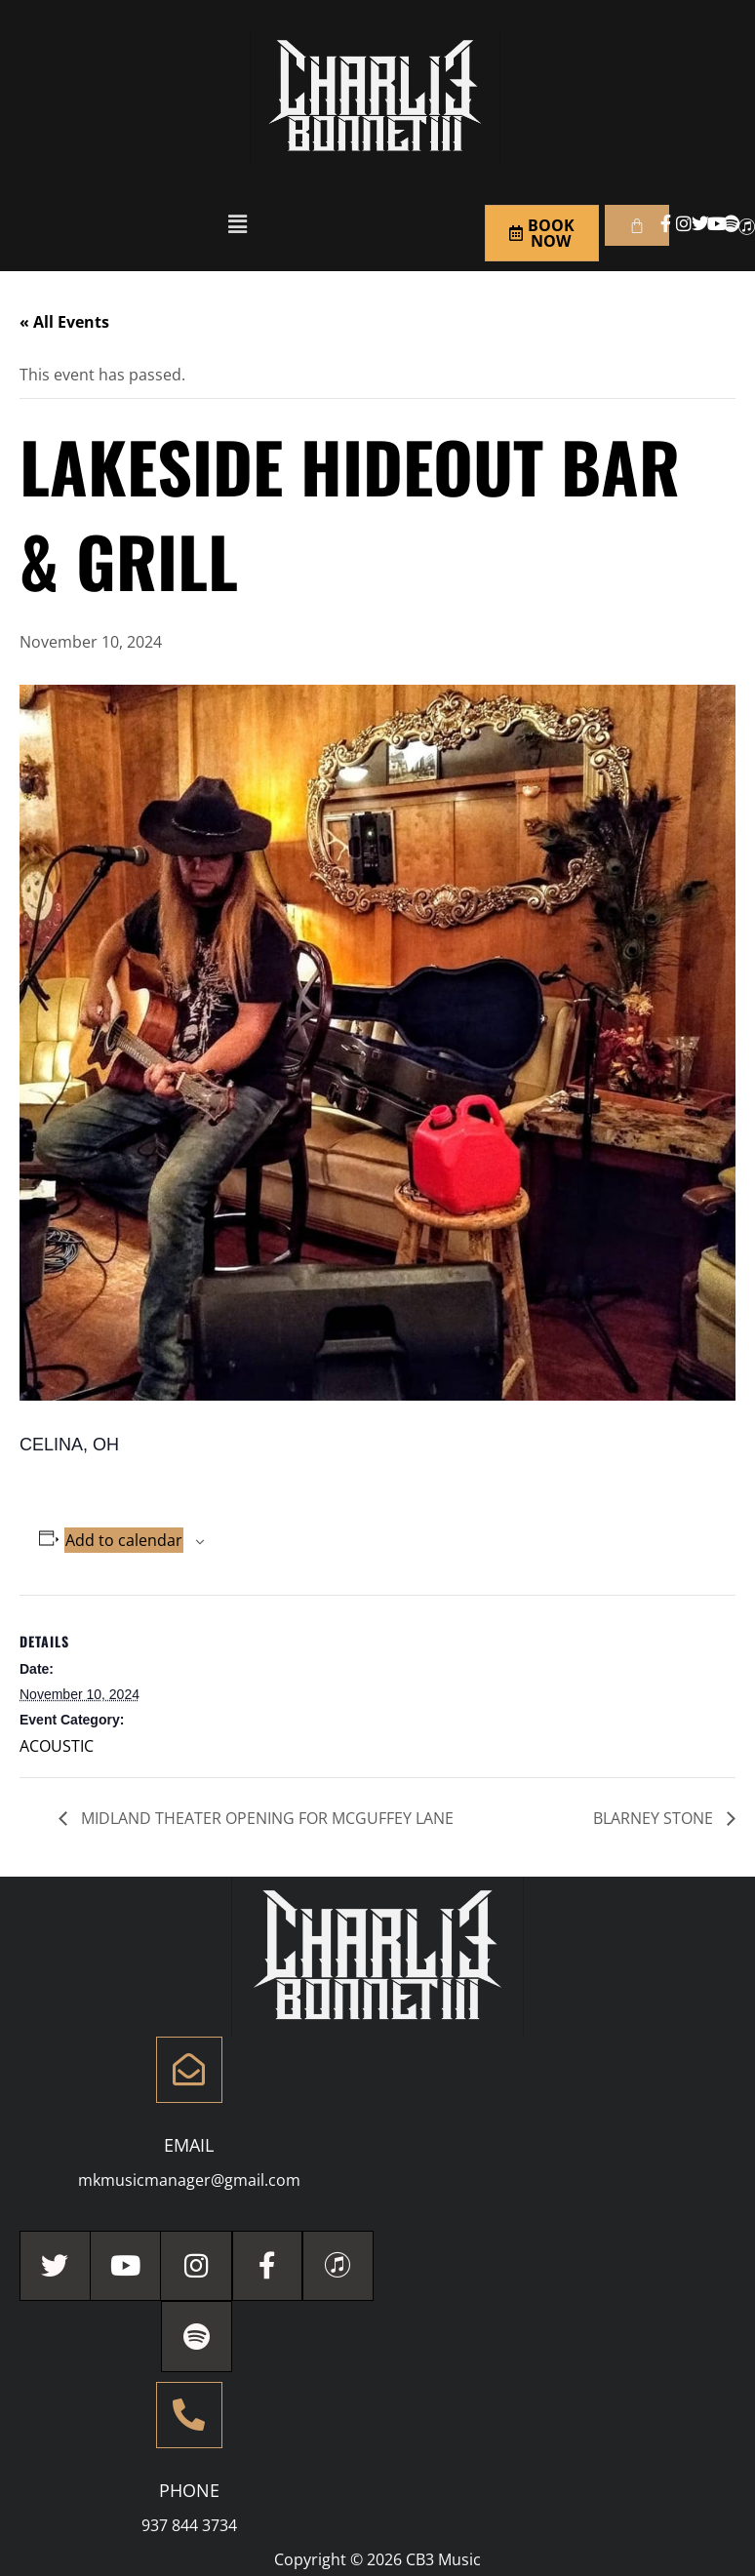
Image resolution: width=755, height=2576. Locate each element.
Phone (189, 2491)
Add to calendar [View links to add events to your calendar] (123, 1540)
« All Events (64, 322)
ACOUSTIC (57, 1746)
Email (189, 2145)
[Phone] (189, 2416)
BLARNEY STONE (655, 1818)
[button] (237, 223)
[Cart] (637, 225)
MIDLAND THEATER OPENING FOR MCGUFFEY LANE (265, 1818)
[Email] (189, 2070)
